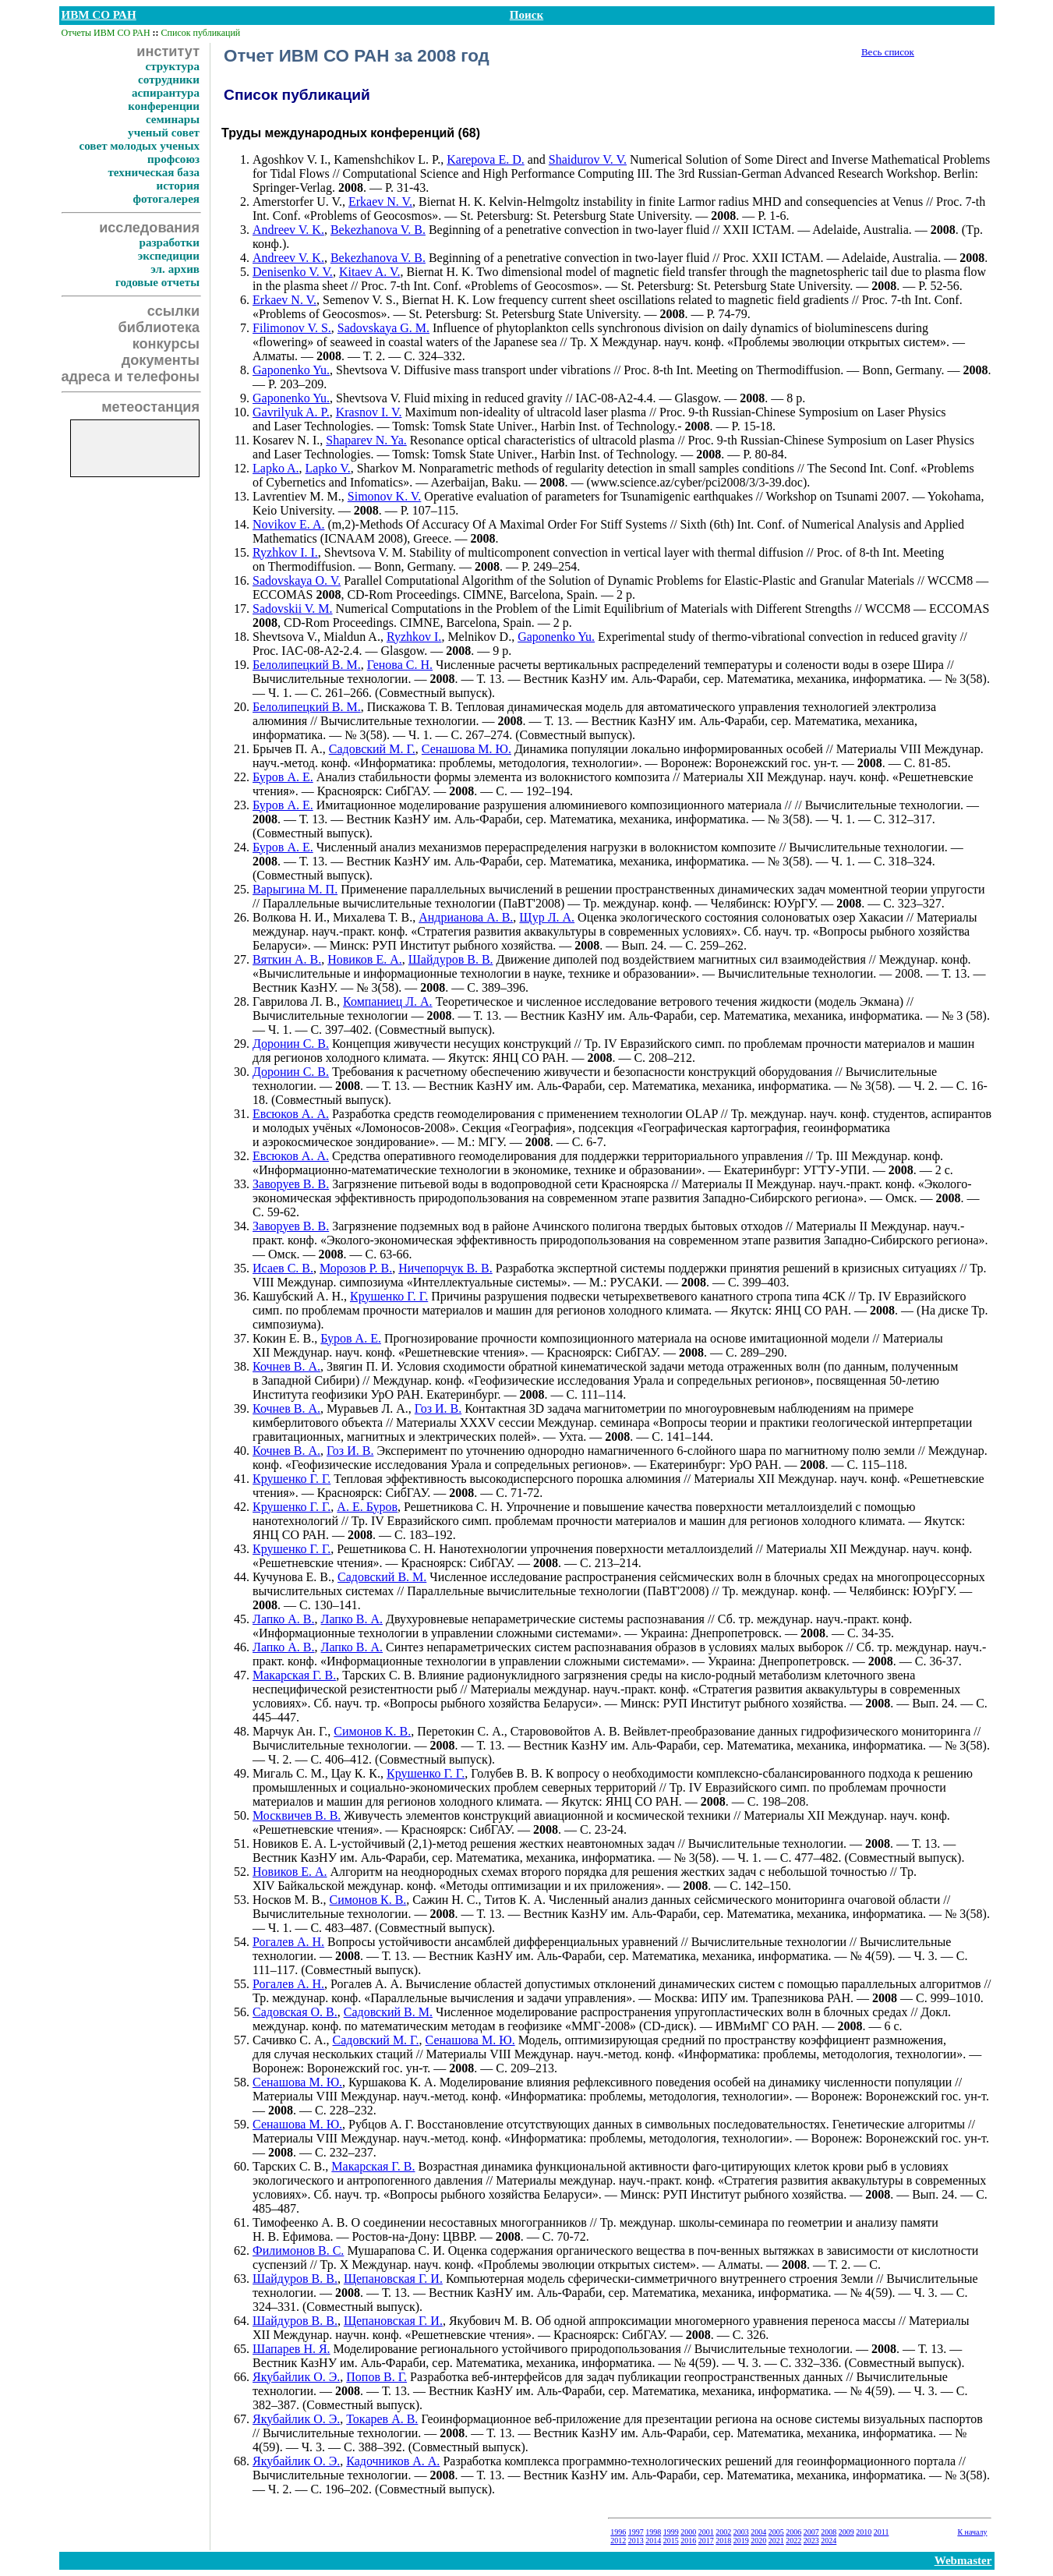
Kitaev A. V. (370, 271)
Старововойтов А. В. (565, 1731)
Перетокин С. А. (460, 1731)
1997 (636, 2532)
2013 (636, 2540)
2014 (653, 2540)
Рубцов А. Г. (381, 2124)
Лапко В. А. (352, 1619)
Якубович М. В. (490, 2320)
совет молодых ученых (139, 146)
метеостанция (150, 407)
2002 (723, 2532)
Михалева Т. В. (372, 917)
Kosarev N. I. (286, 440)
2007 (811, 2532)
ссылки (173, 311)
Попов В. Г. (376, 2376)
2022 (793, 2540)
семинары (173, 119)
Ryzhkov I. (414, 636)
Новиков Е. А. (364, 959)
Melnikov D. (479, 636)
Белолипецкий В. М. (307, 664)
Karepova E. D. (486, 159)
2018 (723, 2540)
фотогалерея (166, 199)
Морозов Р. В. (356, 1268)
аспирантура (166, 93)
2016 (688, 2540)
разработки (169, 242)
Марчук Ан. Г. (290, 1731)
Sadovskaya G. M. (383, 327)
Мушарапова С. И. (395, 2250)
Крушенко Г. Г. (389, 1296)
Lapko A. (276, 468)
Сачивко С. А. (289, 2040)
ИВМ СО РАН (99, 15)
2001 (706, 2532)
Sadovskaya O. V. (297, 580)
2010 (863, 2532)
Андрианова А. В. (466, 917)
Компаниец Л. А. (388, 1001)
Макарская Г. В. (294, 1675)
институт (168, 51)
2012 (618, 2540)
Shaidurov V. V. (588, 159)
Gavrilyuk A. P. (291, 412)
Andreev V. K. (288, 229)
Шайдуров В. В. (450, 959)
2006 (793, 2532)
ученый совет (164, 132)
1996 (618, 2532)
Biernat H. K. (452, 201)
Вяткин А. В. (287, 959)
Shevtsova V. (368, 370)
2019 (741, 2540)
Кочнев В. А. (286, 1366)
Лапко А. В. (284, 1619)
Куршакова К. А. (392, 2082)
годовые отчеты (157, 282)
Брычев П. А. (288, 748)
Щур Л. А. (546, 917)
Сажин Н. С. (445, 1899)
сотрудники (169, 79)
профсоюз (173, 159)
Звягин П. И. (360, 1366)
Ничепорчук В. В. (445, 1268)
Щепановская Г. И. (393, 2278)
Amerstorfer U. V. (297, 201)
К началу (972, 2532)
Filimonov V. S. (292, 327)
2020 (758, 2540)
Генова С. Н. (400, 664)
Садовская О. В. (295, 2012)
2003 (741, 2532)
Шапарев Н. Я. (291, 2348)
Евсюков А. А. (291, 1113)
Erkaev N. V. (380, 201)
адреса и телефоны (131, 376)
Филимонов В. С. (298, 2250)
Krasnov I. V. (369, 412)
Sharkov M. (386, 468)
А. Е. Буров (367, 1506)
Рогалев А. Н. (288, 1941)
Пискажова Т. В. (410, 706)
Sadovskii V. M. (293, 608)
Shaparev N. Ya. (366, 440)
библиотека (159, 327)
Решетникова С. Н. (453, 1506)
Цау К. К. (355, 1773)
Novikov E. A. (288, 524)
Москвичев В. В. (297, 1815)
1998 (653, 2532)
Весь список (887, 52)
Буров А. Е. (283, 777)
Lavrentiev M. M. (297, 496)
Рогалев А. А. (366, 1983)
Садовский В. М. (381, 1576)
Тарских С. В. (378, 1675)
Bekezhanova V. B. (378, 229)
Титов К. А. (515, 1899)
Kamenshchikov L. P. (387, 159)
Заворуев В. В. (291, 1184)
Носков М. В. (288, 1899)
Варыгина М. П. (295, 889)
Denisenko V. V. (293, 271)
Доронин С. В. (291, 1043)
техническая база (154, 172)
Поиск (526, 15)
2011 (881, 2532)
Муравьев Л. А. (367, 1408)
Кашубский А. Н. (298, 1296)
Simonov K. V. (385, 496)
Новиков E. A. (290, 1843)
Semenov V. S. (359, 299)
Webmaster (963, 2560)
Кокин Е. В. (283, 1338)
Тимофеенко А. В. (300, 2222)
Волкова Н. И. (290, 917)
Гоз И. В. (438, 1408)
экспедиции (169, 255)
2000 (688, 2532)
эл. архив (175, 269)
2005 (776, 2532)
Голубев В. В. (506, 1773)
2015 (671, 2540)
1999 (671, 2532)
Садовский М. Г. (372, 748)
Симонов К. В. (372, 1731)
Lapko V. (328, 468)
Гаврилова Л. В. (295, 1001)
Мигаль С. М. (289, 1773)
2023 (811, 2540)
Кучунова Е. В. (292, 1576)
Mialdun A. (351, 636)
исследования (149, 227)
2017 (706, 2540)
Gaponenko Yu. (291, 370)
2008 (828, 2532)
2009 (846, 2532)
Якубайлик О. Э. (296, 2376)
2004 (758, 2532)
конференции (164, 106)
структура (173, 66)
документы (161, 360)
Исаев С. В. (283, 1268)
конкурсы (166, 344)
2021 (776, 2540)
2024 (828, 2540)
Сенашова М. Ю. (466, 748)
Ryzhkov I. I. (285, 552)
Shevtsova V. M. (365, 552)
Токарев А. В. (382, 2419)
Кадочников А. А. (393, 2461)
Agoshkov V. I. (290, 159)
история (178, 185)
